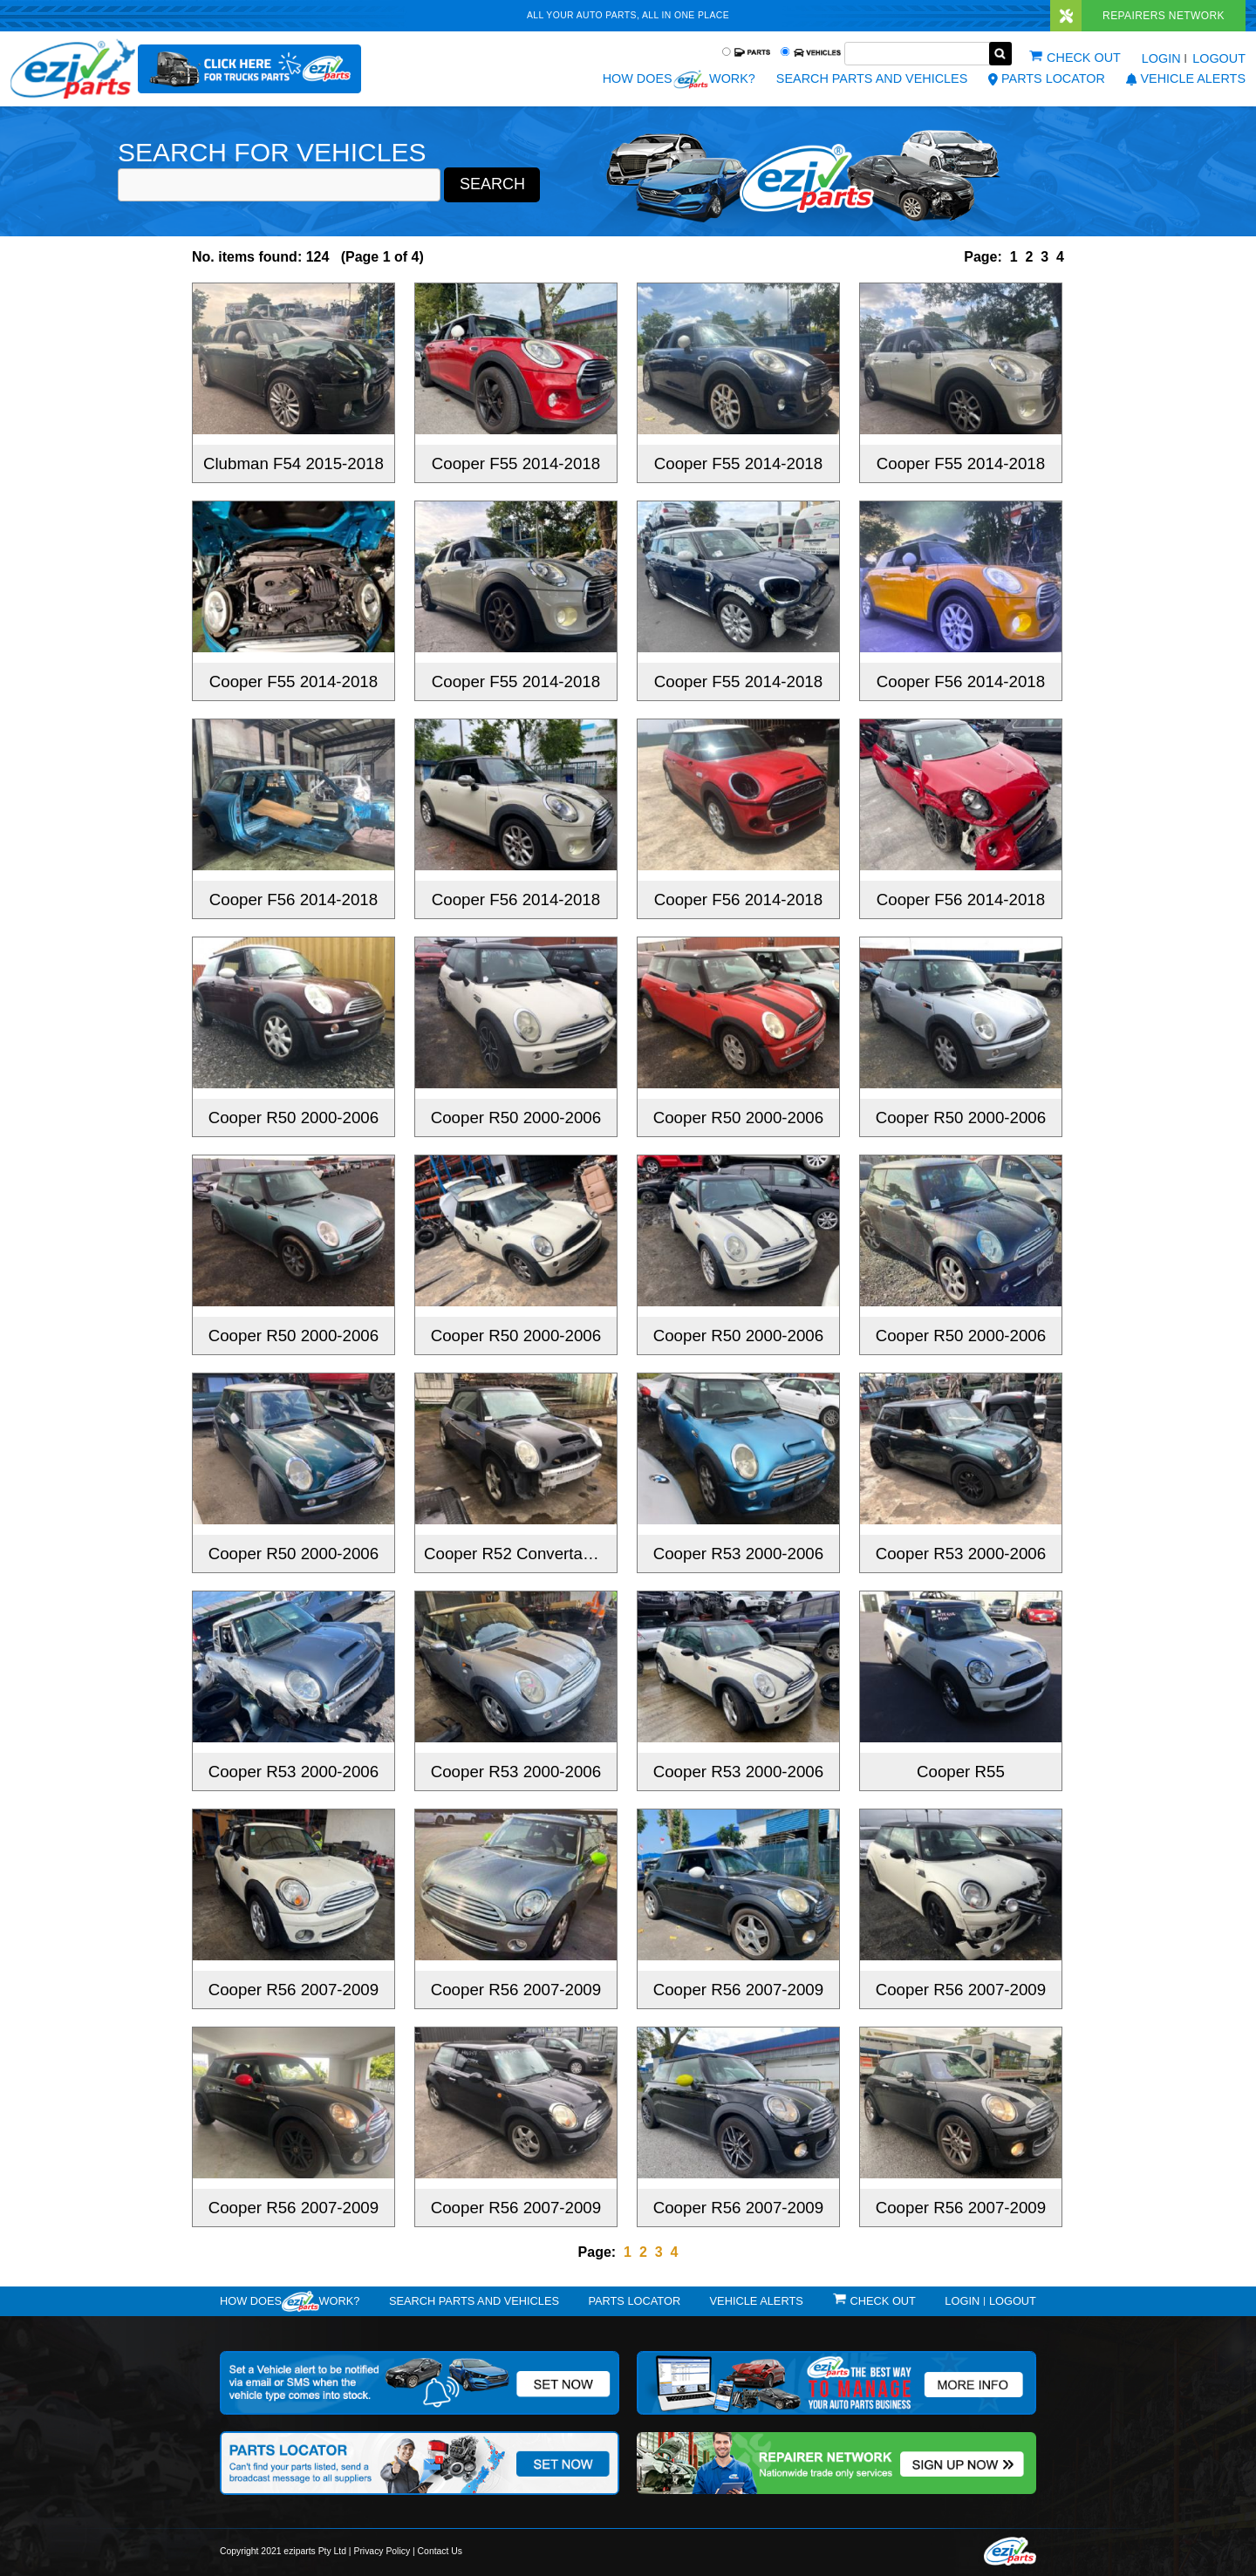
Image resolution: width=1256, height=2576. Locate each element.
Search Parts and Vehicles (871, 78)
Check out (1084, 58)
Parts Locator (1046, 78)
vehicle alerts (1186, 78)
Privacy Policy (381, 2551)
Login (1161, 58)
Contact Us (440, 2551)
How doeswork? (289, 2301)
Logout (1219, 58)
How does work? (679, 79)
